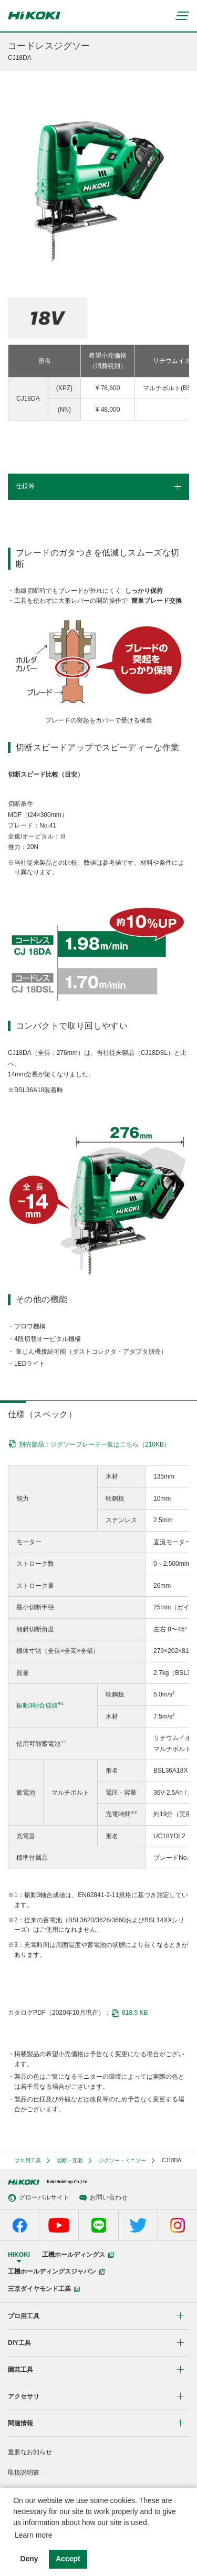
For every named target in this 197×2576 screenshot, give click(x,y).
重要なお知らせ (30, 2452)
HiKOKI (19, 2254)
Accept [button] (68, 2558)
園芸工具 (20, 2369)
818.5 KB (129, 2013)
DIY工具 (19, 2343)
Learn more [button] (34, 2535)
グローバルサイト (38, 2198)
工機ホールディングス (78, 2254)
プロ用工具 (28, 2160)
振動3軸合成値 (37, 1705)
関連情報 (20, 2423)
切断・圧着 (70, 2160)
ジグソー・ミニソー (122, 2160)
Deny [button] (29, 2558)
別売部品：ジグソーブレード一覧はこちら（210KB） (94, 1444)
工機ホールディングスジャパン (56, 2271)
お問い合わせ (103, 2198)
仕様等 (25, 486)
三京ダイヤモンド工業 (44, 2288)
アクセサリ (23, 2396)
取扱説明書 (23, 2472)
